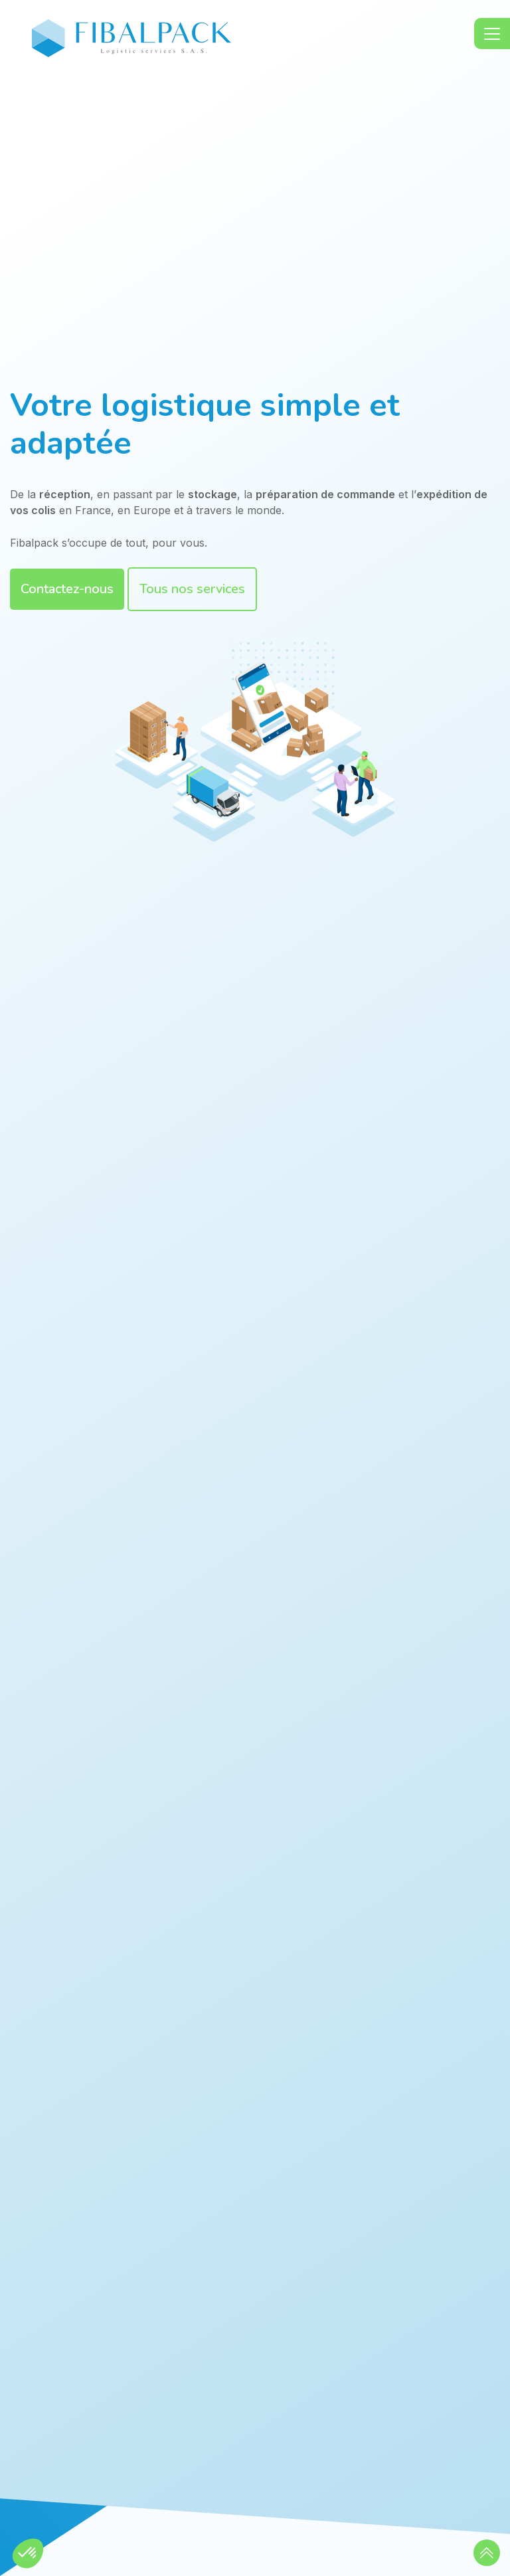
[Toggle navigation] (492, 33)
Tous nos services (192, 589)
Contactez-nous (67, 589)
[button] (486, 2552)
